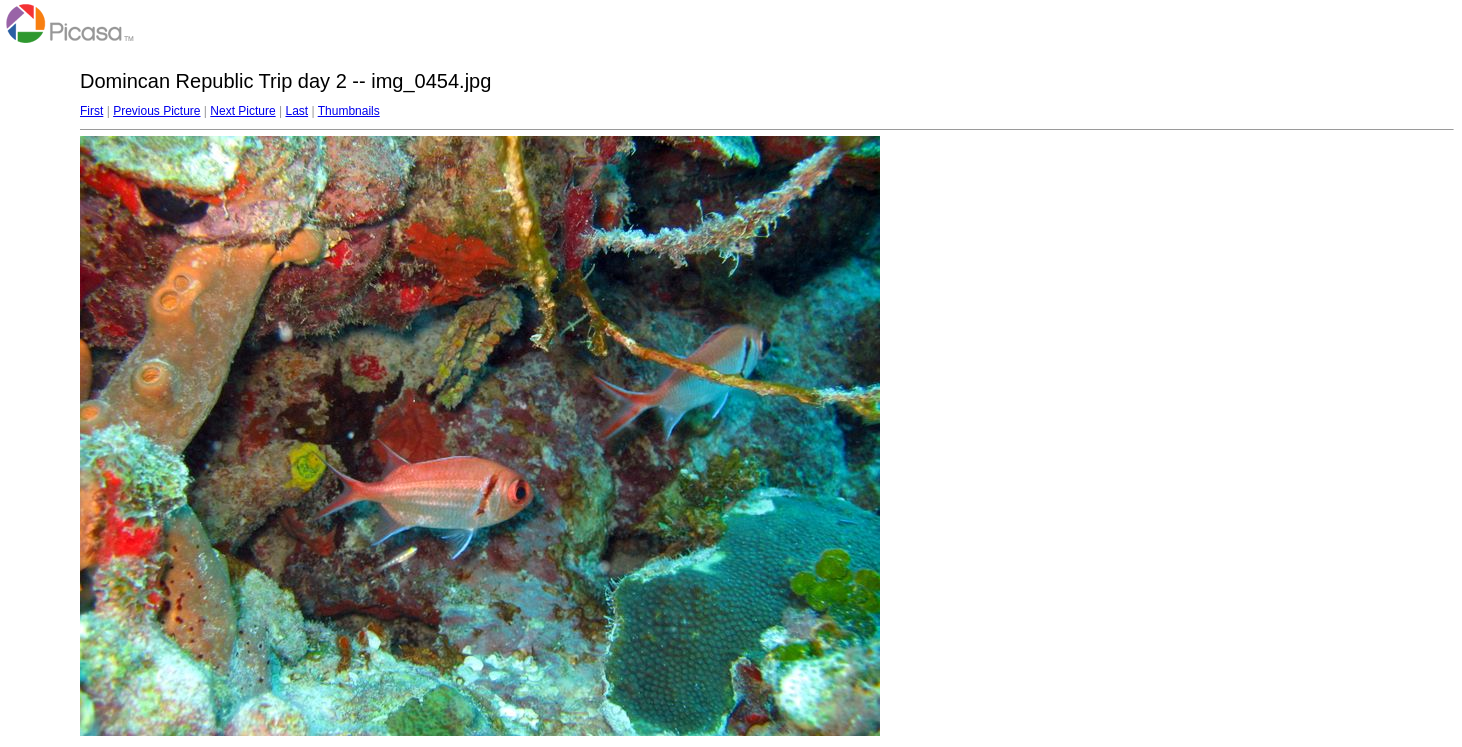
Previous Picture (156, 111)
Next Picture (242, 111)
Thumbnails (349, 111)
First (91, 111)
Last (296, 111)
